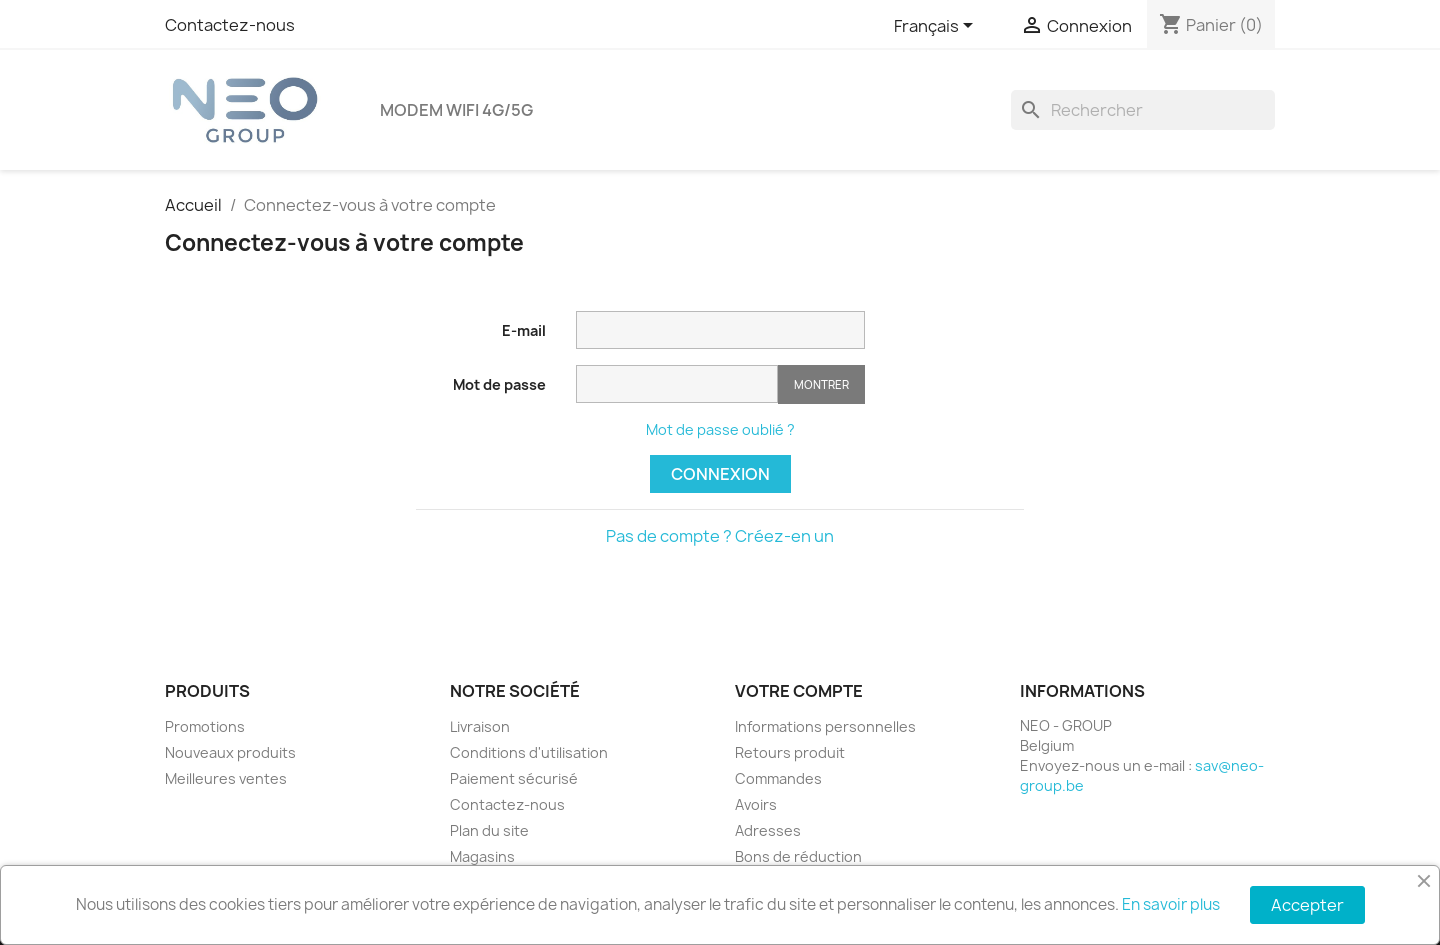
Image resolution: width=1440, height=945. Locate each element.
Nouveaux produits (230, 752)
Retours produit (790, 752)
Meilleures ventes (226, 778)
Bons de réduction (798, 856)
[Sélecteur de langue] (937, 27)
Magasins (482, 856)
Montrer (821, 384)
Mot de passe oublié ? (720, 429)
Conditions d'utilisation (529, 752)
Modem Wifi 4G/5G (456, 110)
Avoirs (756, 804)
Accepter (1307, 905)
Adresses (768, 830)
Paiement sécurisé (514, 778)
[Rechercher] (1143, 110)
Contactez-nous (230, 25)
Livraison (480, 726)
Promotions (205, 726)
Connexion (720, 474)
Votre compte (799, 691)
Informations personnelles (825, 726)
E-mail (524, 330)
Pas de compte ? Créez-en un (720, 536)
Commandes (778, 778)
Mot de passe (499, 384)
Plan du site (489, 830)
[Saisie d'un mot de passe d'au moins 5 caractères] (677, 384)
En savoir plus (1171, 904)
